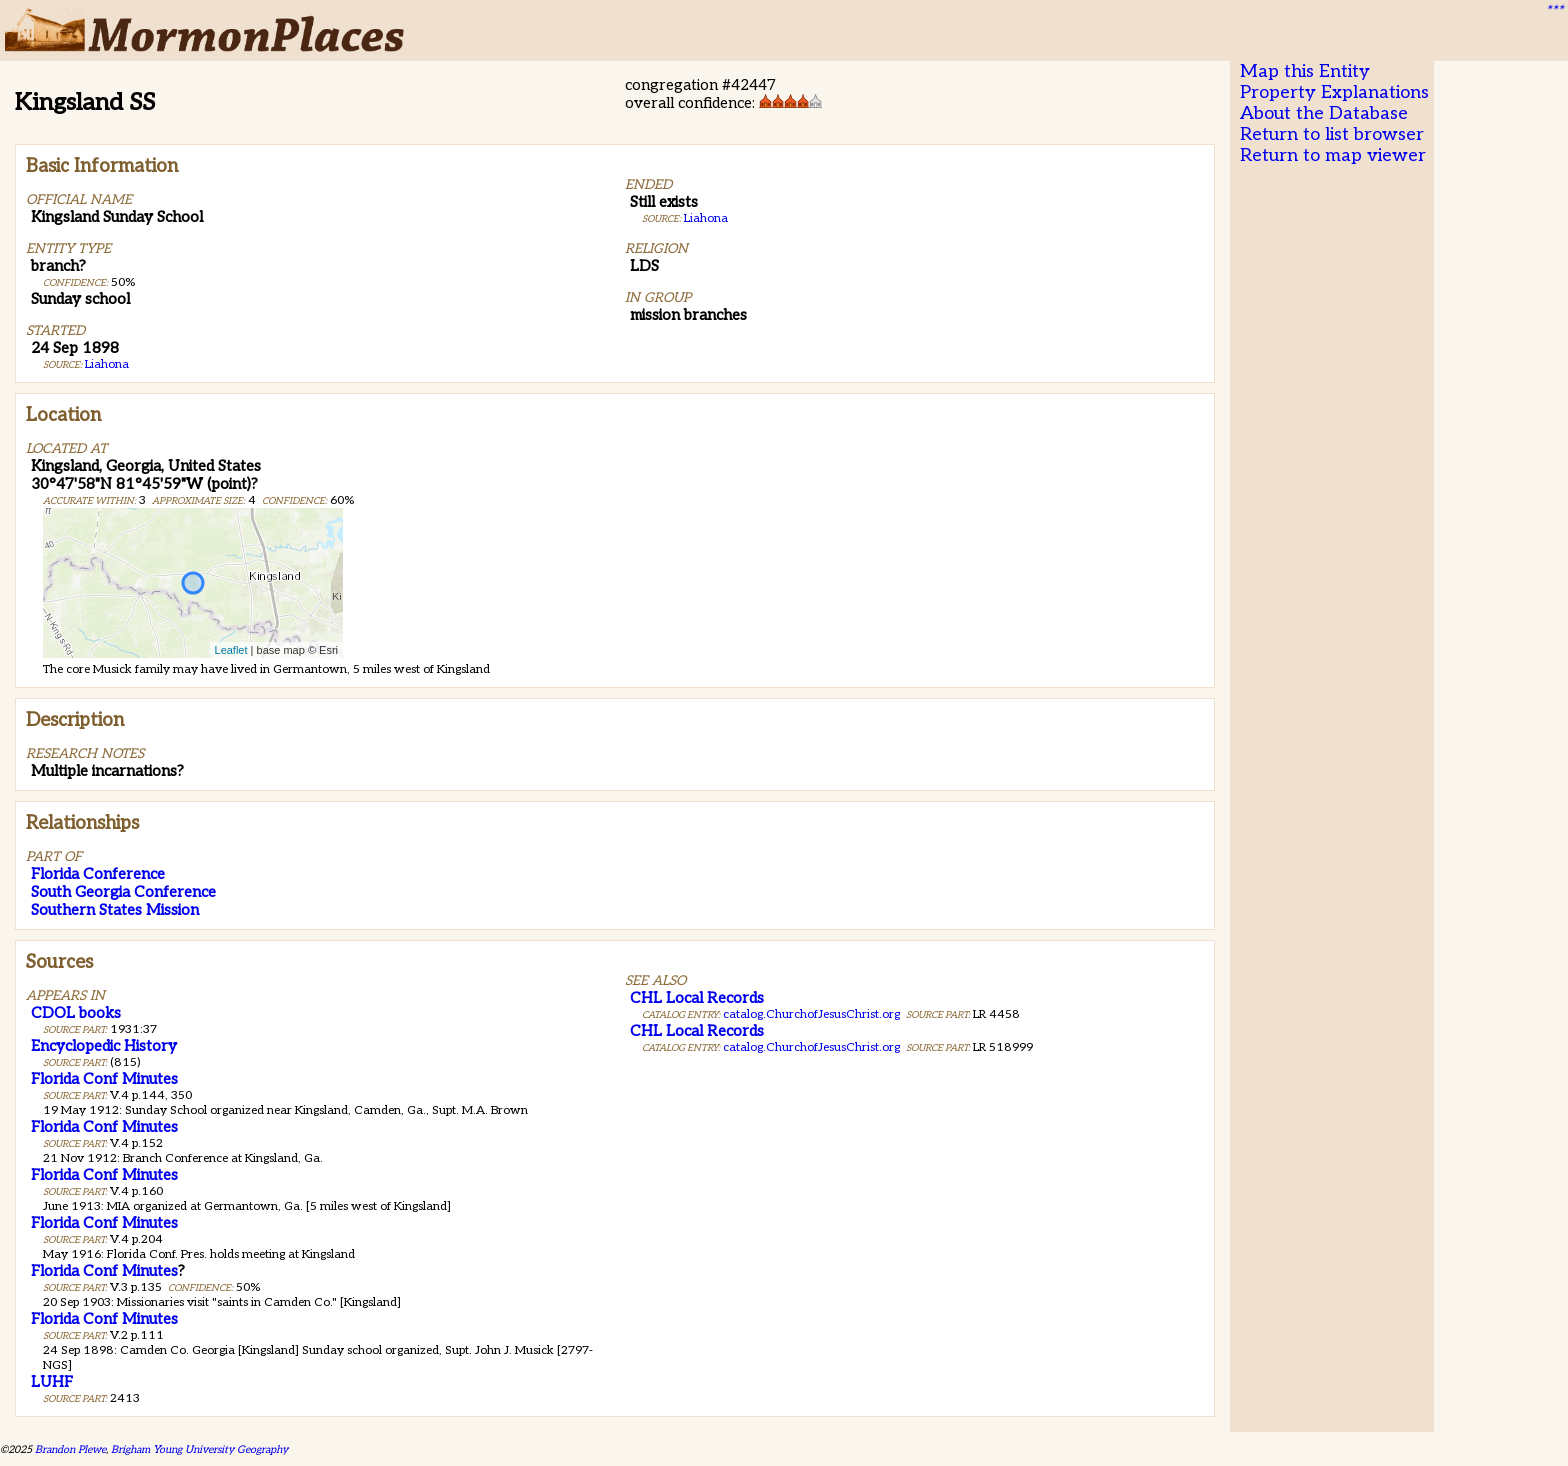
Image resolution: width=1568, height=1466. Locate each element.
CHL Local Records (697, 998)
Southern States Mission (115, 910)
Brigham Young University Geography (199, 1449)
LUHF (52, 1382)
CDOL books (76, 1013)
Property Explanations (1334, 92)
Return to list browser (1332, 134)
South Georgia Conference (123, 892)
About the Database (1324, 113)
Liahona (107, 364)
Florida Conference (98, 874)
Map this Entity (1305, 71)
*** (1554, 11)
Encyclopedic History (104, 1046)
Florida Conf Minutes (104, 1079)
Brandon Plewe (70, 1449)
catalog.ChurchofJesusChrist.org (811, 1014)
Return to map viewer (1333, 155)
